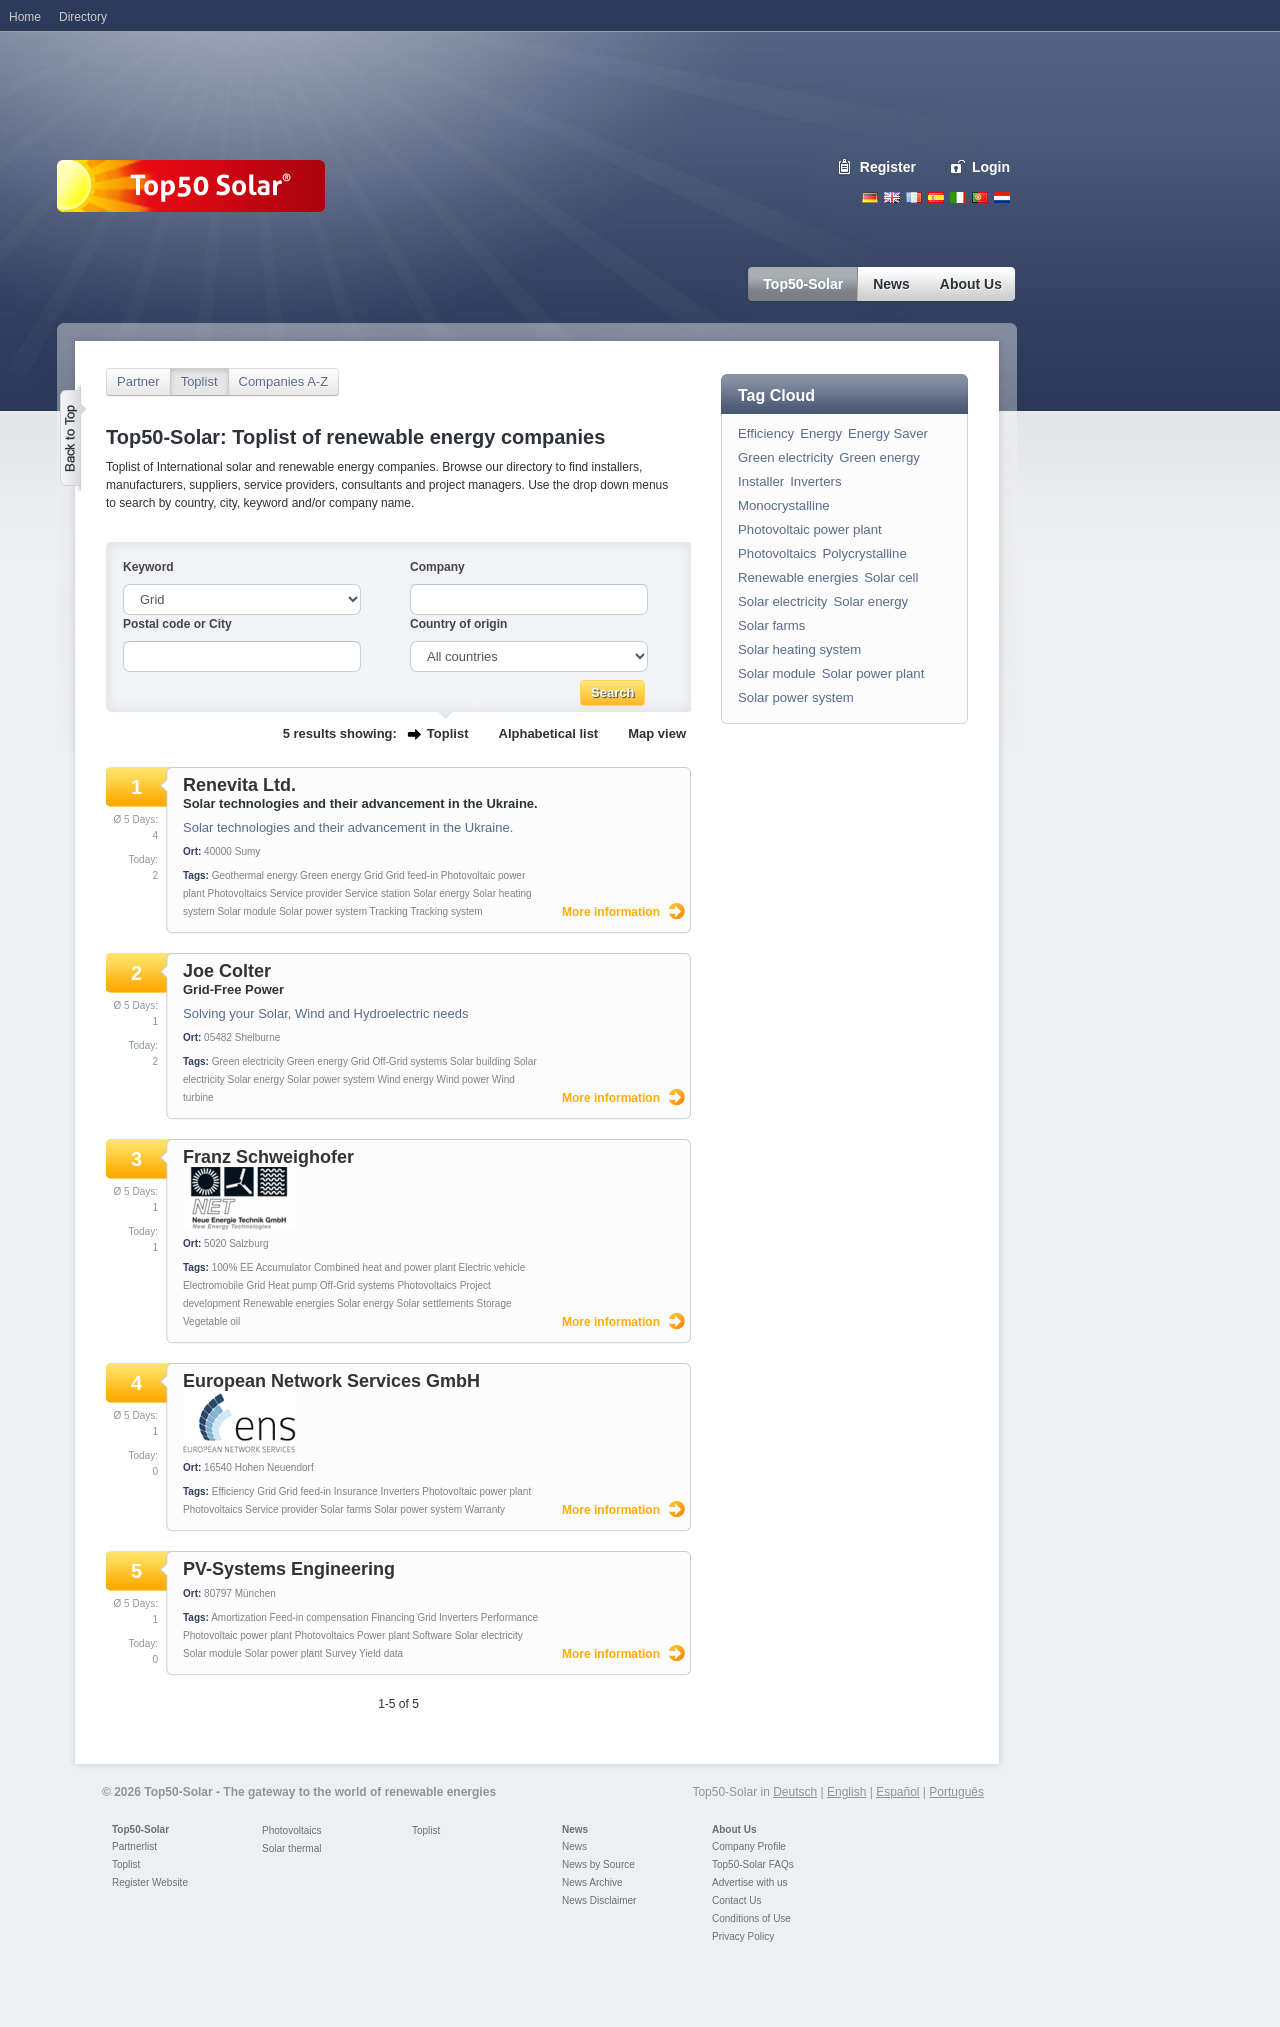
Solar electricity (489, 1635)
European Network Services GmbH (331, 1381)
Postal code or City (177, 624)
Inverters (400, 1491)
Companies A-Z (284, 381)
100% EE (233, 1267)
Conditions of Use (751, 1918)
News (575, 1829)
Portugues (980, 197)
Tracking (389, 911)
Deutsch (870, 197)
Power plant (383, 1635)
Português (956, 1792)
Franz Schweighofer (268, 1157)
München (255, 1593)
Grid (373, 875)
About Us (734, 1829)
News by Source (598, 1864)
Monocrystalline (784, 505)
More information (611, 912)
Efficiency (233, 1491)
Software (432, 1635)
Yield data (381, 1653)
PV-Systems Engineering (289, 1569)
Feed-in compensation (319, 1617)
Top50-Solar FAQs (753, 1864)
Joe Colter (227, 971)
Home (25, 17)
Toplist (199, 381)
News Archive (592, 1882)
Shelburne (258, 1037)
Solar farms (345, 1509)
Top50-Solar (140, 1829)
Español (897, 1792)
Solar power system (323, 911)
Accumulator (284, 1267)
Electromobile (213, 1285)
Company (437, 567)
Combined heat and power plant (385, 1267)
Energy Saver (888, 433)
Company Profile (749, 1846)
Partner (138, 381)
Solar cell (891, 577)
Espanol (936, 197)
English (892, 197)
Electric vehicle (492, 1267)
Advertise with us (750, 1882)
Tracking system (446, 911)
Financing (392, 1617)
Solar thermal (291, 1848)
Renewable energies (288, 1303)
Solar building (480, 1061)
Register (888, 167)
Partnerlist (134, 1846)
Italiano (958, 197)
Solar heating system (799, 649)
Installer (761, 481)
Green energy (330, 875)
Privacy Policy (743, 1936)
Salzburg (248, 1243)
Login (991, 167)
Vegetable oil (211, 1321)
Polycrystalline (864, 553)
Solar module (246, 911)
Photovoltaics (236, 893)
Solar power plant (284, 1653)
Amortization (239, 1617)
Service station (378, 893)
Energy (821, 433)
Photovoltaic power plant (476, 1491)
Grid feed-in (412, 875)
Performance (509, 1617)
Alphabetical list (549, 733)
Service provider (306, 893)
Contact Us (736, 1900)
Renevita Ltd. (239, 785)
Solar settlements (434, 1303)
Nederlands (1002, 197)
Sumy (248, 851)
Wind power (462, 1079)
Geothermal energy (255, 875)
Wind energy (406, 1079)
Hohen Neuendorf (274, 1467)
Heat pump (292, 1285)
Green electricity (248, 1061)
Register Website (150, 1882)
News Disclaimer (599, 1900)
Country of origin (458, 624)
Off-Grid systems (409, 1061)
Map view (657, 733)
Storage (494, 1303)
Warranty (485, 1509)
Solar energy (441, 893)
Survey (340, 1653)
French (914, 197)
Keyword (148, 567)
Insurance (356, 1491)
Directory (83, 17)
